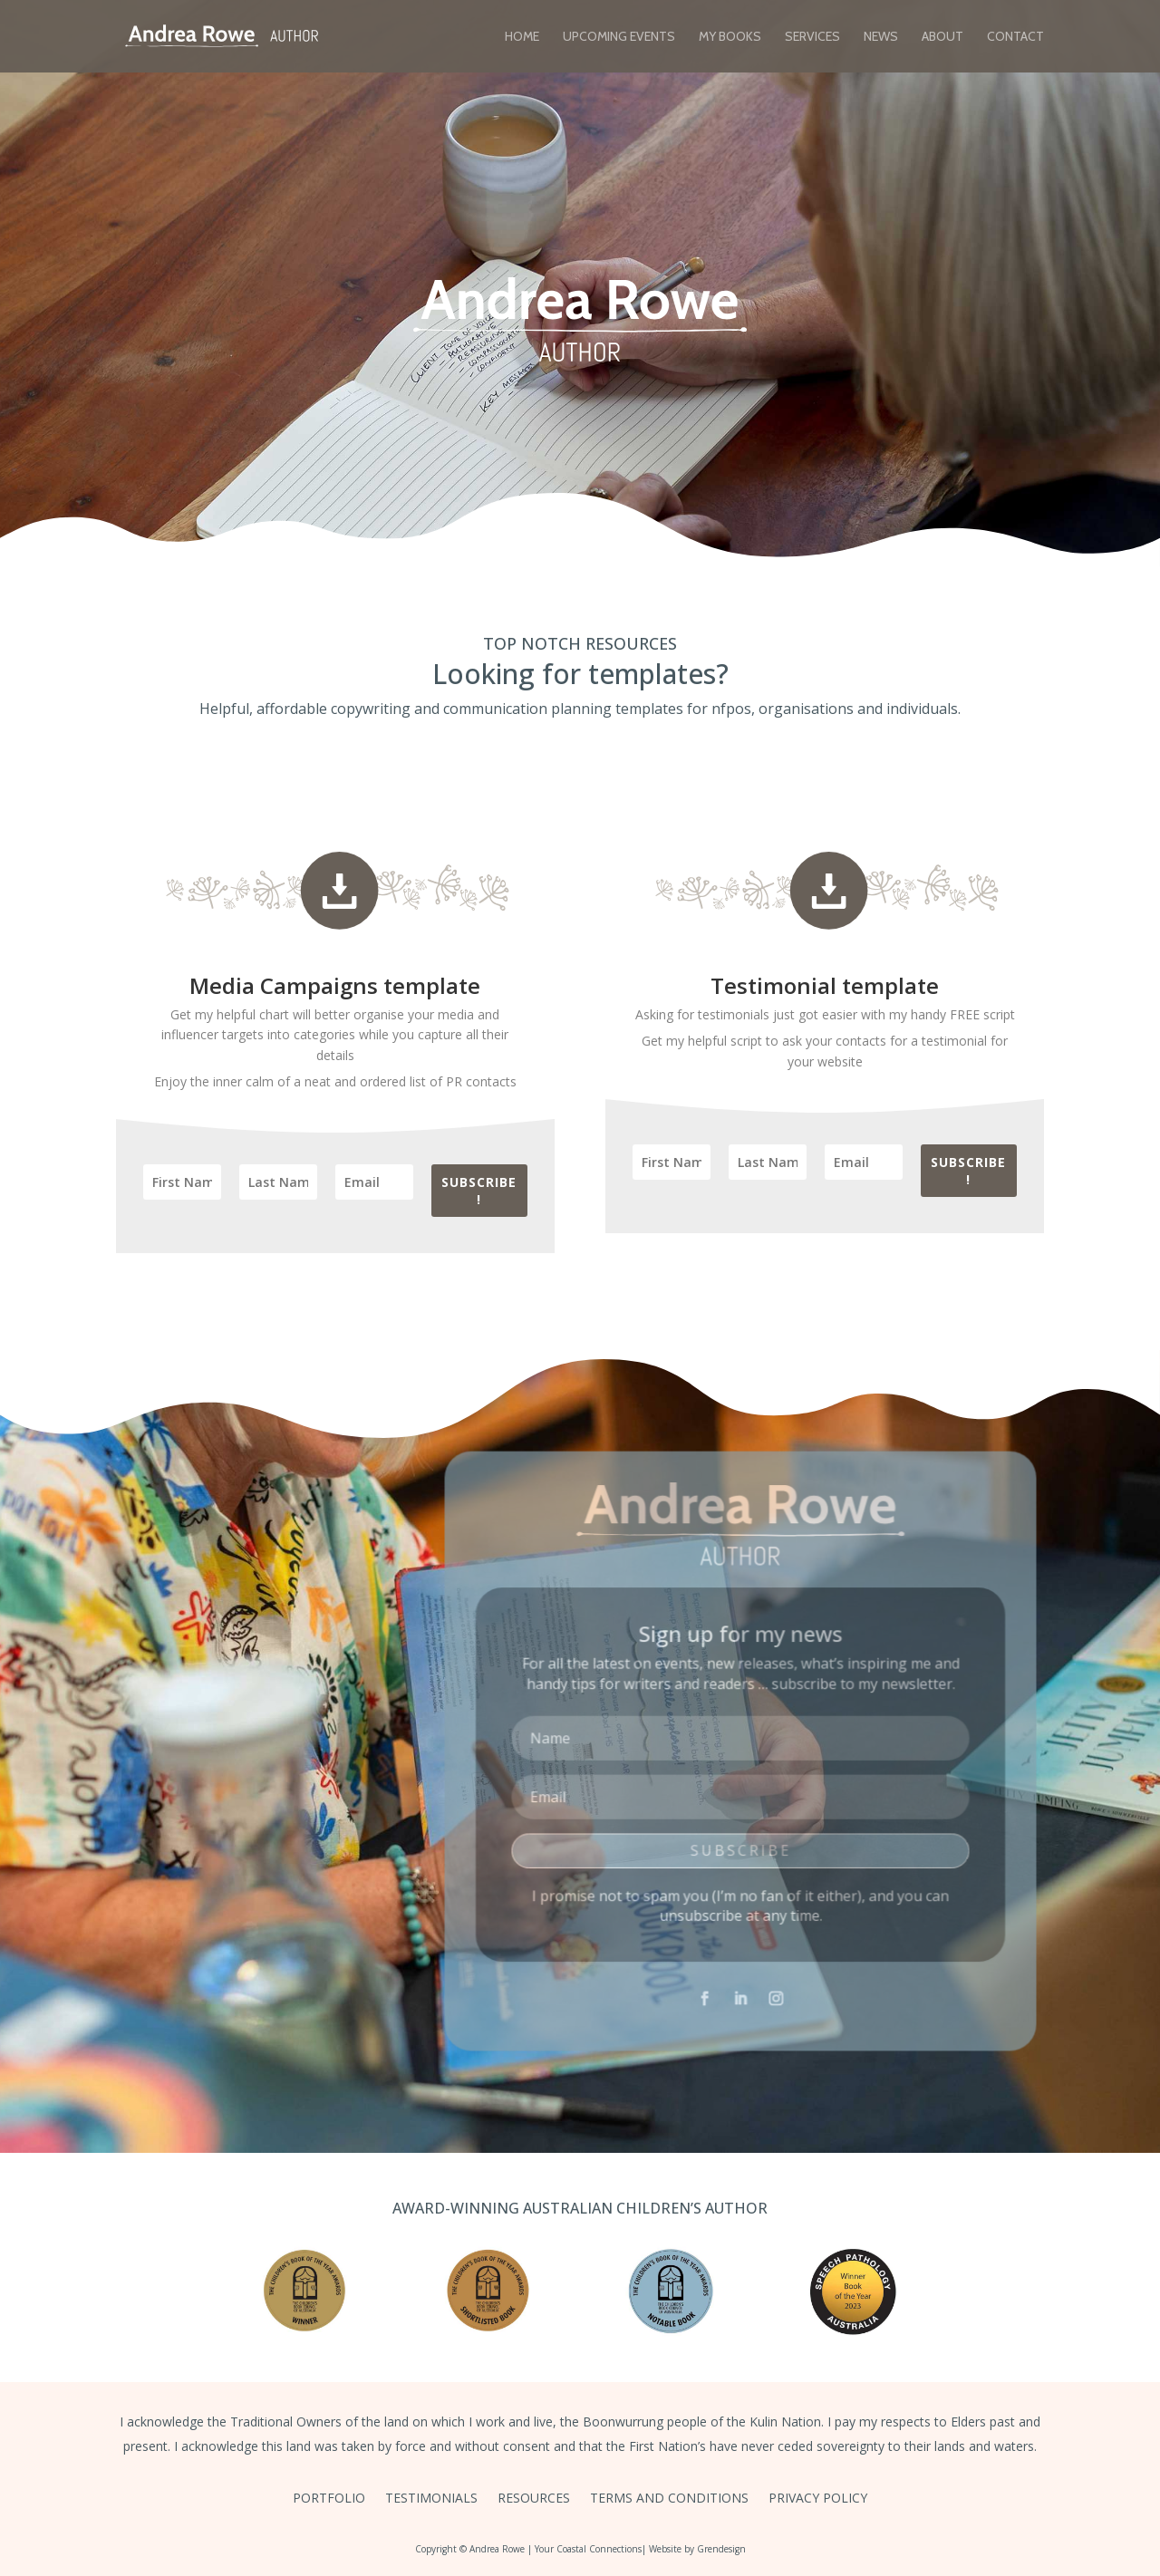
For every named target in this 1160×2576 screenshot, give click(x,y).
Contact (1015, 37)
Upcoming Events (619, 37)
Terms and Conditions (669, 2499)
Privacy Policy (817, 2499)
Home (522, 37)
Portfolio (329, 2499)
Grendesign (721, 2548)
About (942, 37)
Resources (534, 2499)
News (881, 37)
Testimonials (431, 2499)
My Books (730, 37)
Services (812, 37)
